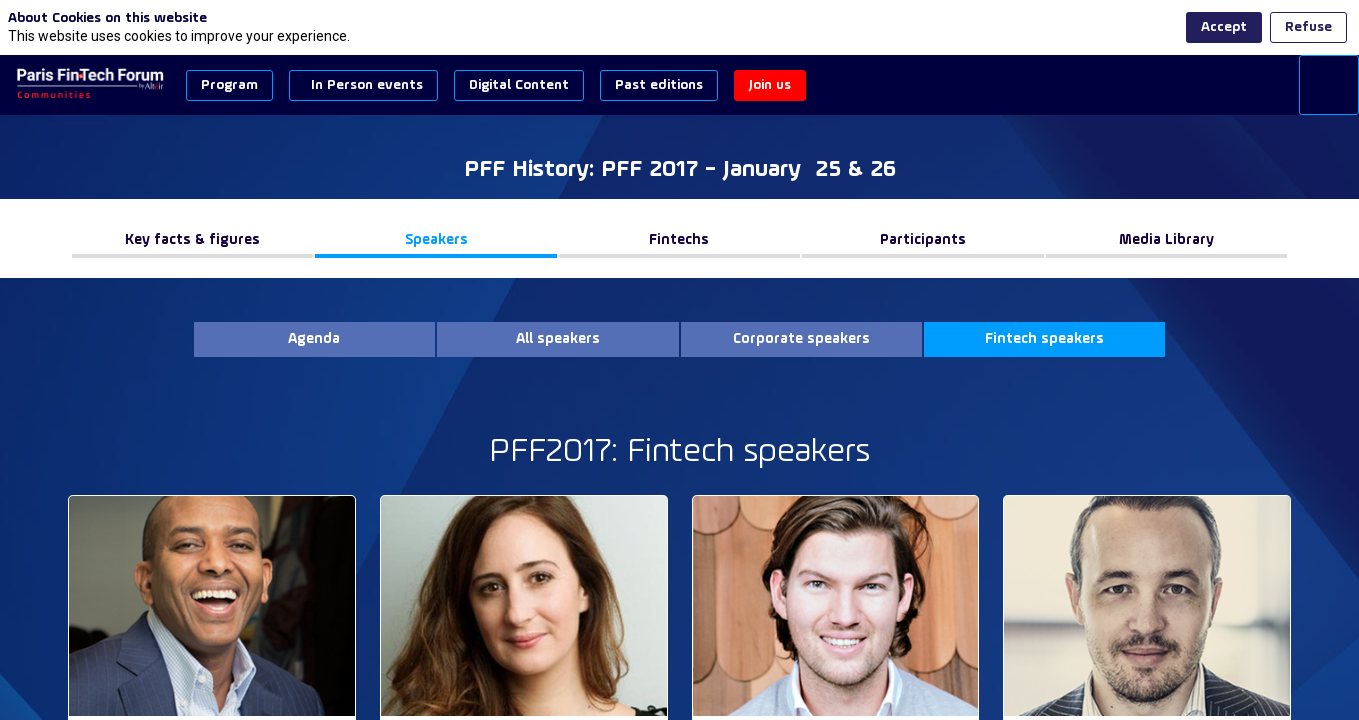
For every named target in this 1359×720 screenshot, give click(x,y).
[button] (229, 85)
